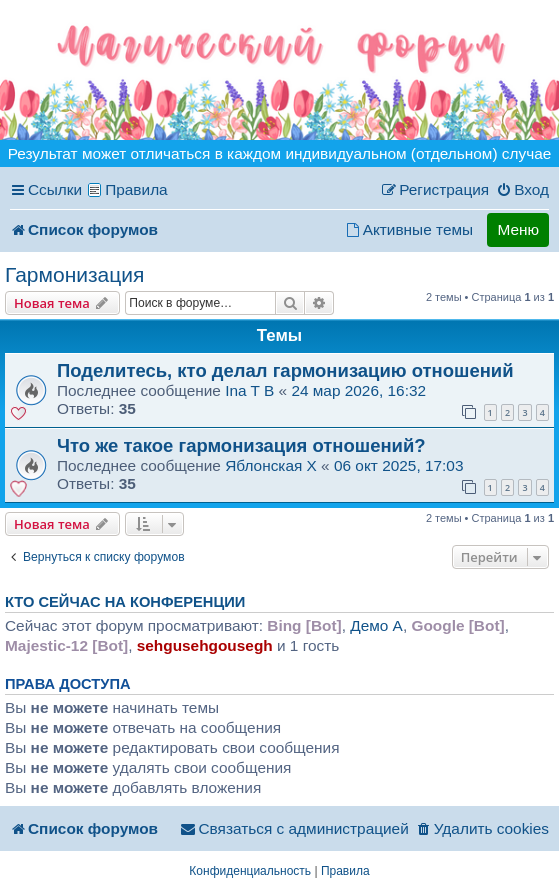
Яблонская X (271, 465)
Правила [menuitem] (136, 189)
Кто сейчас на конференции (125, 602)
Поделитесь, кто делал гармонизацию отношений (285, 370)
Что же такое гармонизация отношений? (241, 445)
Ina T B (249, 390)
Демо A (376, 625)
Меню (518, 229)
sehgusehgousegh (205, 645)
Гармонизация (74, 274)
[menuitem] (522, 190)
